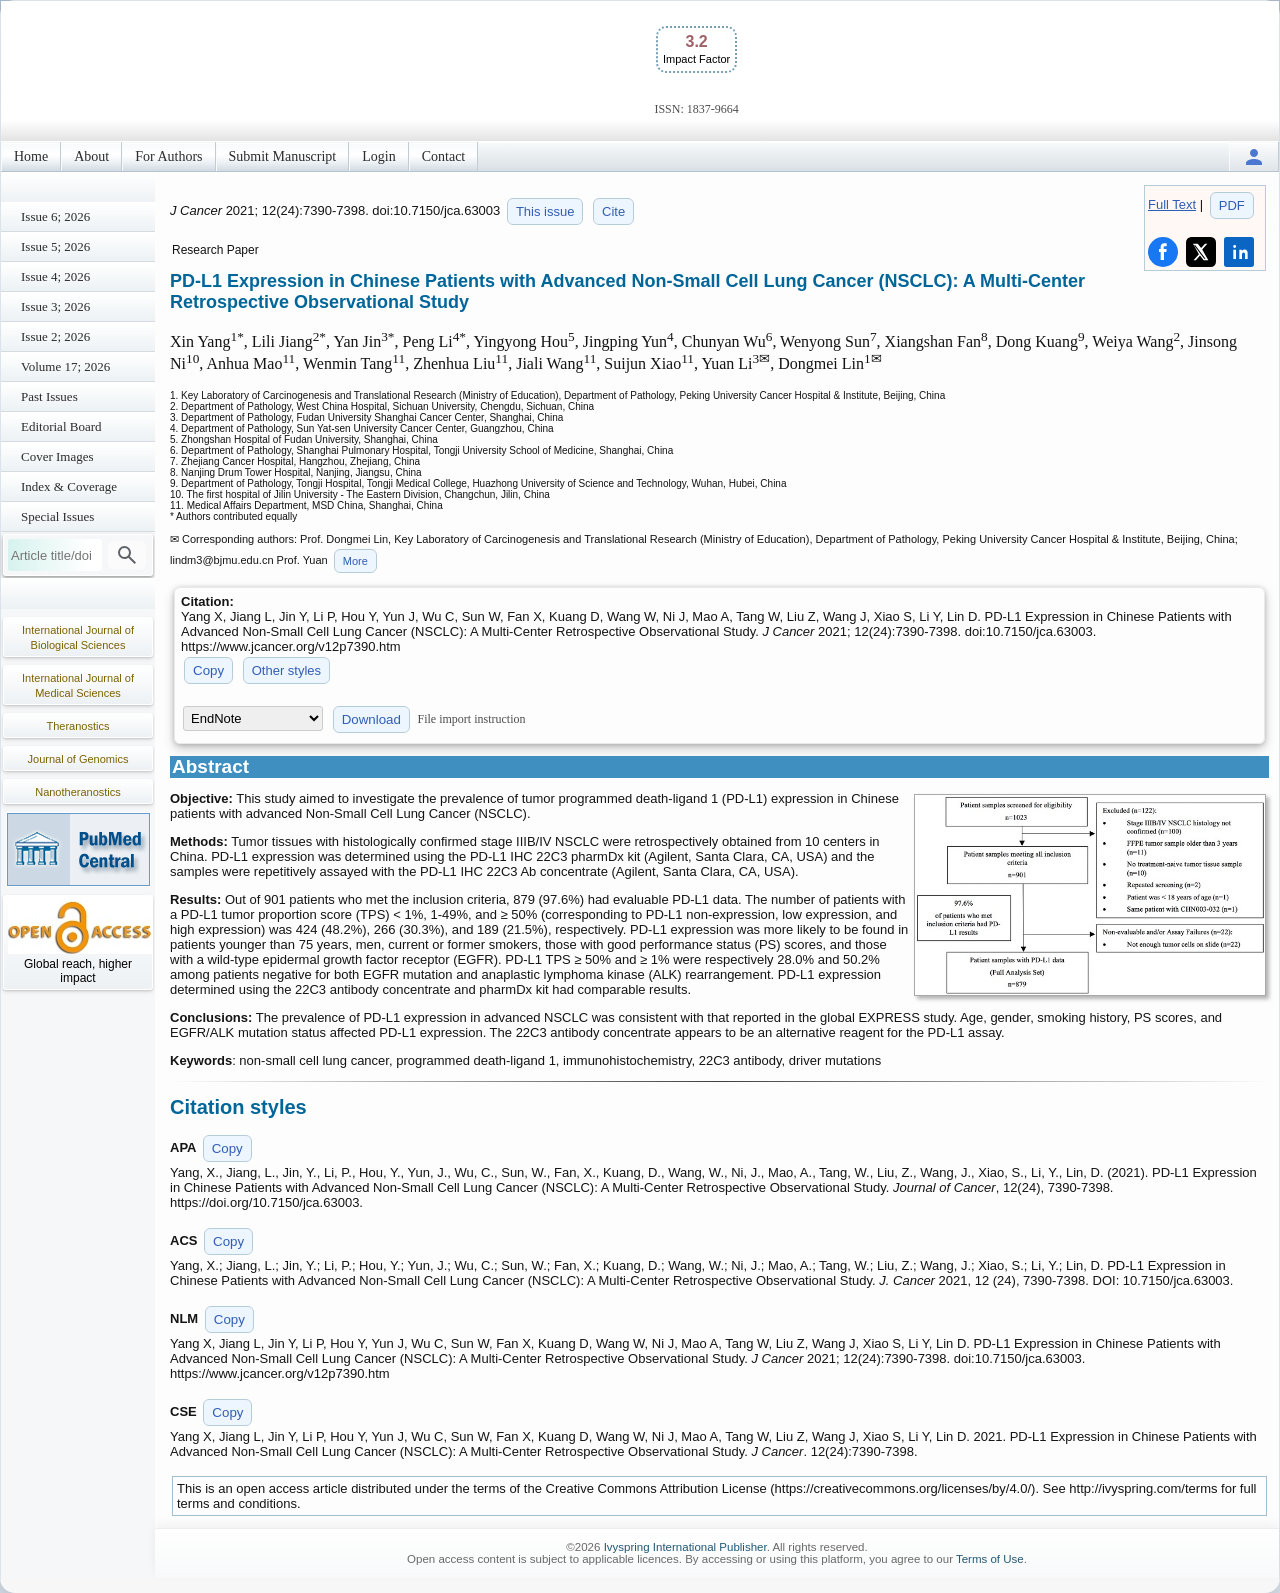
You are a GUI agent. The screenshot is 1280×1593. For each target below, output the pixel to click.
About (91, 156)
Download (371, 719)
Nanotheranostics (78, 792)
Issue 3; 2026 (55, 306)
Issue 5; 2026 (55, 246)
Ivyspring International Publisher (685, 1547)
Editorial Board (61, 426)
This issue (545, 211)
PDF (1232, 205)
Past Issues (49, 396)
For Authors (168, 156)
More (355, 561)
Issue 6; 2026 (55, 216)
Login (378, 156)
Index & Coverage (69, 486)
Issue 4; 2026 (55, 276)
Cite (613, 211)
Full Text (1172, 204)
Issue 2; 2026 (55, 336)
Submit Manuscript (283, 156)
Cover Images (57, 456)
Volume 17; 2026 (65, 366)
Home (31, 156)
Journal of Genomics (78, 759)
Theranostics (78, 726)
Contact (444, 156)
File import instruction (472, 719)
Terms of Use (990, 1559)
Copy (208, 670)
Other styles (286, 670)
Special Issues (57, 516)
